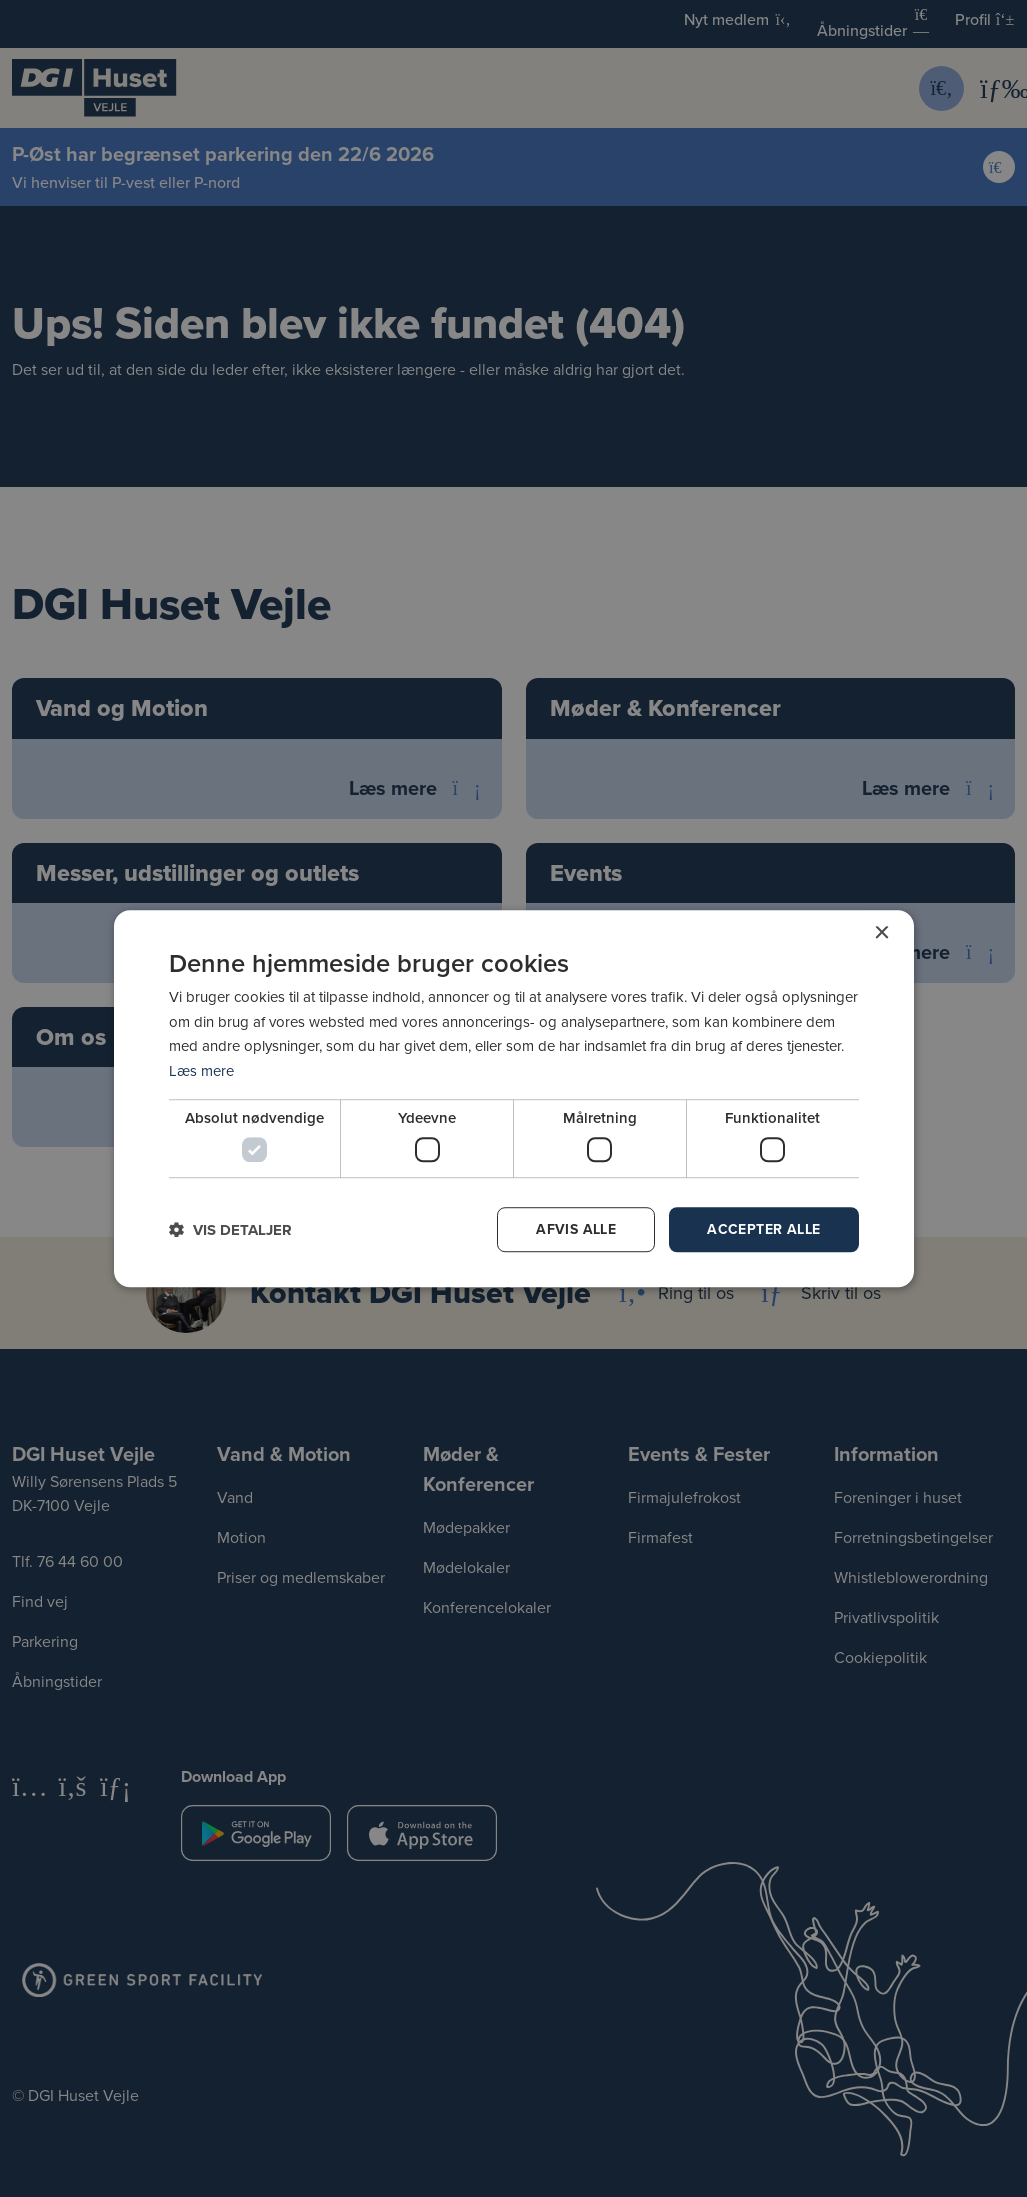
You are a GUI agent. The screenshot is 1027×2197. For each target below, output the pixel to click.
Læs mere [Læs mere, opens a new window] (201, 1070)
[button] (230, 1229)
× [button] (881, 933)
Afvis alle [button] (576, 1229)
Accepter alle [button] (763, 1229)
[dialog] (514, 1099)
